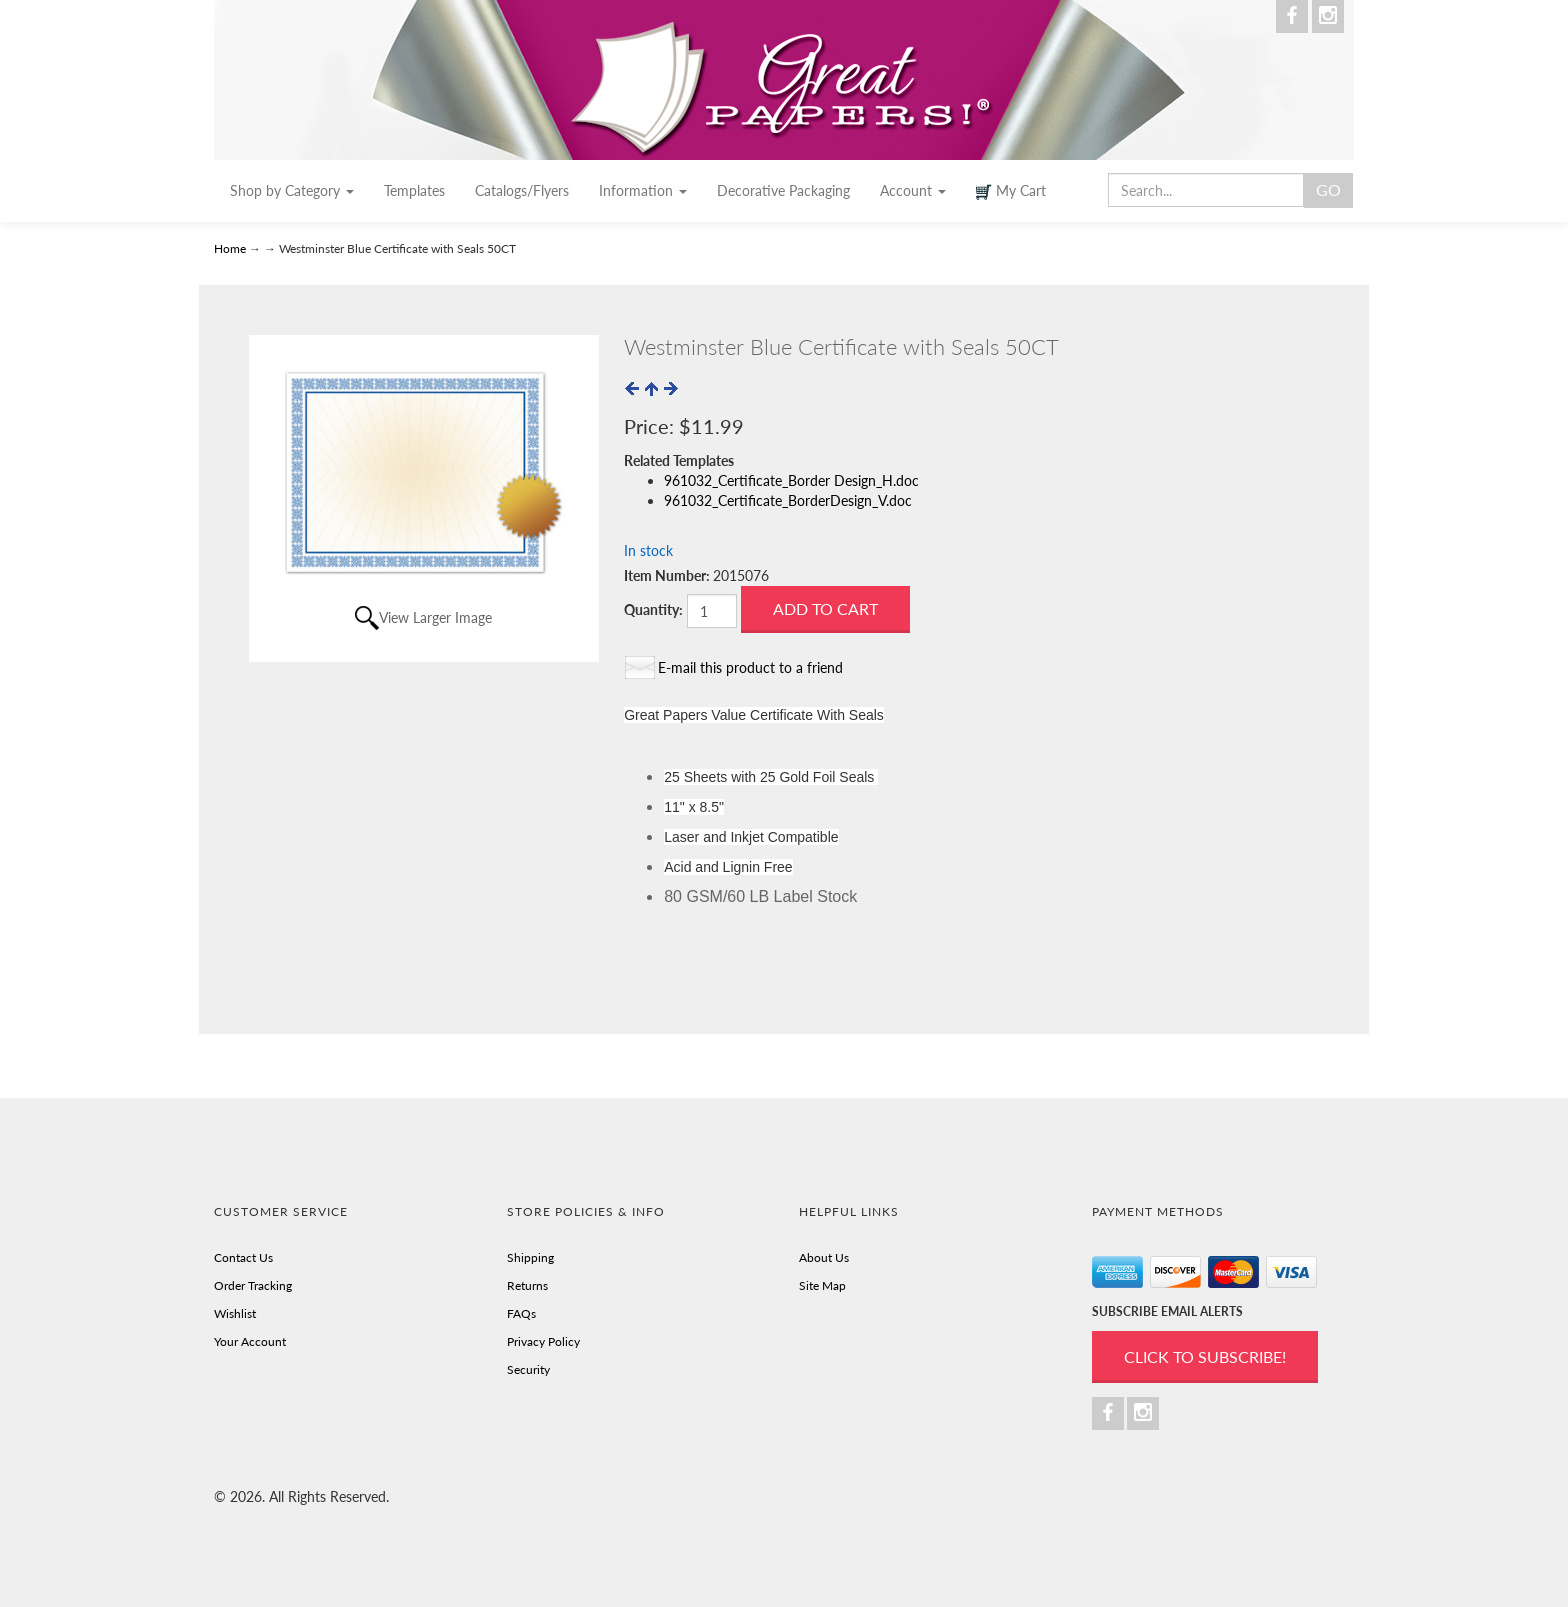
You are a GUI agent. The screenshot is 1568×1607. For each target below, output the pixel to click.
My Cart (1011, 191)
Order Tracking (253, 1285)
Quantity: (653, 609)
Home (231, 248)
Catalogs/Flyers (522, 190)
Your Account (250, 1341)
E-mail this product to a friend (750, 667)
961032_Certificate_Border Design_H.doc (791, 480)
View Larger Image (435, 617)
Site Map (822, 1285)
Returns (527, 1285)
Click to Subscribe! (1205, 1356)
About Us (824, 1257)
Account (913, 190)
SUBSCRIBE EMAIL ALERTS (1167, 1311)
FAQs (521, 1313)
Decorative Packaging (783, 190)
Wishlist (235, 1313)
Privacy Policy (543, 1341)
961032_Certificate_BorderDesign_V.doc (788, 500)
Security (528, 1369)
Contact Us (243, 1257)
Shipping (530, 1257)
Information (643, 190)
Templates (414, 190)
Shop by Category (292, 190)
